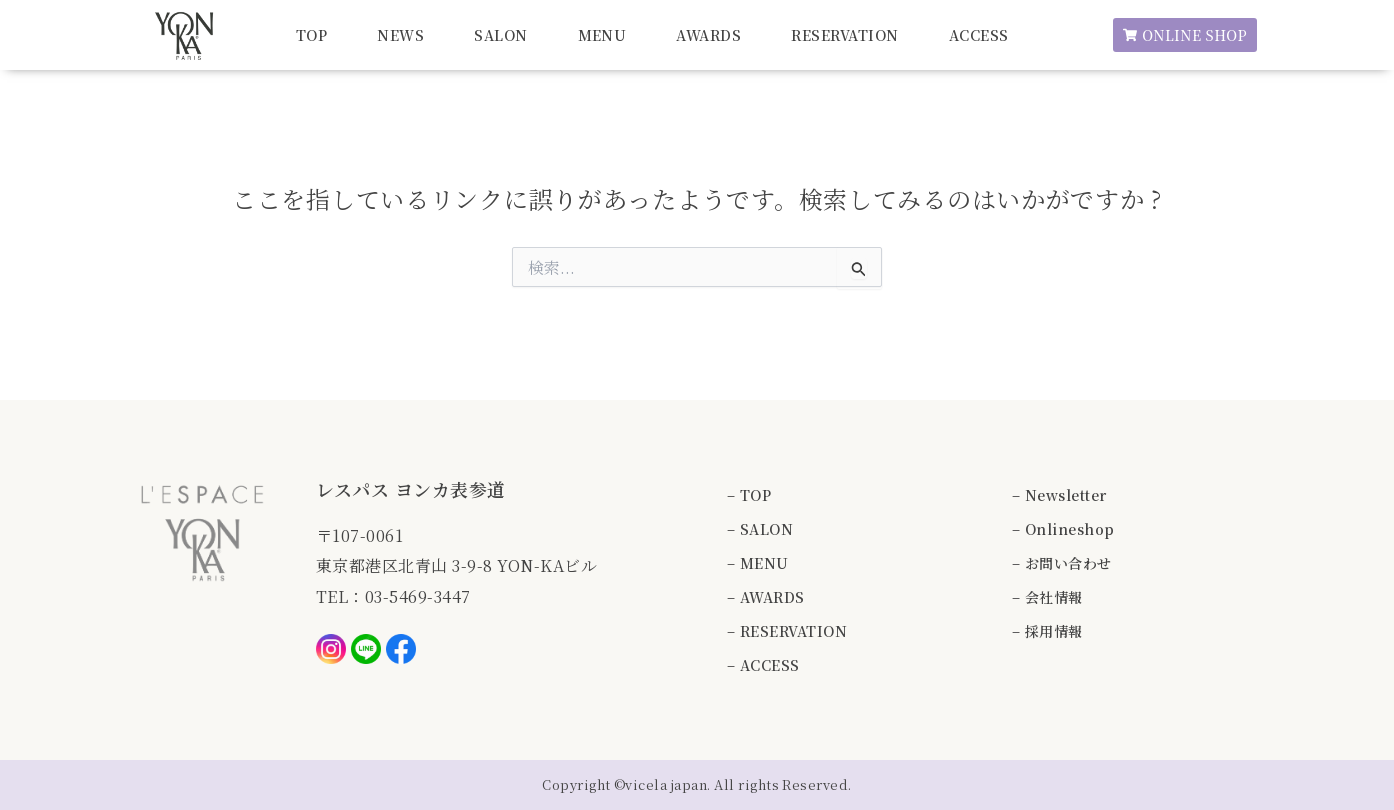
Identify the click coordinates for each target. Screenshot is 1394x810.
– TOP (749, 495)
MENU (602, 35)
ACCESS (979, 35)
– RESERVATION (787, 631)
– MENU (758, 563)
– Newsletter (1059, 495)
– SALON (760, 529)
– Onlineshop (1063, 529)
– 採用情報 (1047, 631)
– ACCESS (763, 665)
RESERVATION (844, 35)
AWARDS (708, 35)
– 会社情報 (1047, 597)
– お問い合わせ (1062, 563)
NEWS (400, 35)
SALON (500, 35)
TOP (311, 35)
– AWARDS (766, 597)
